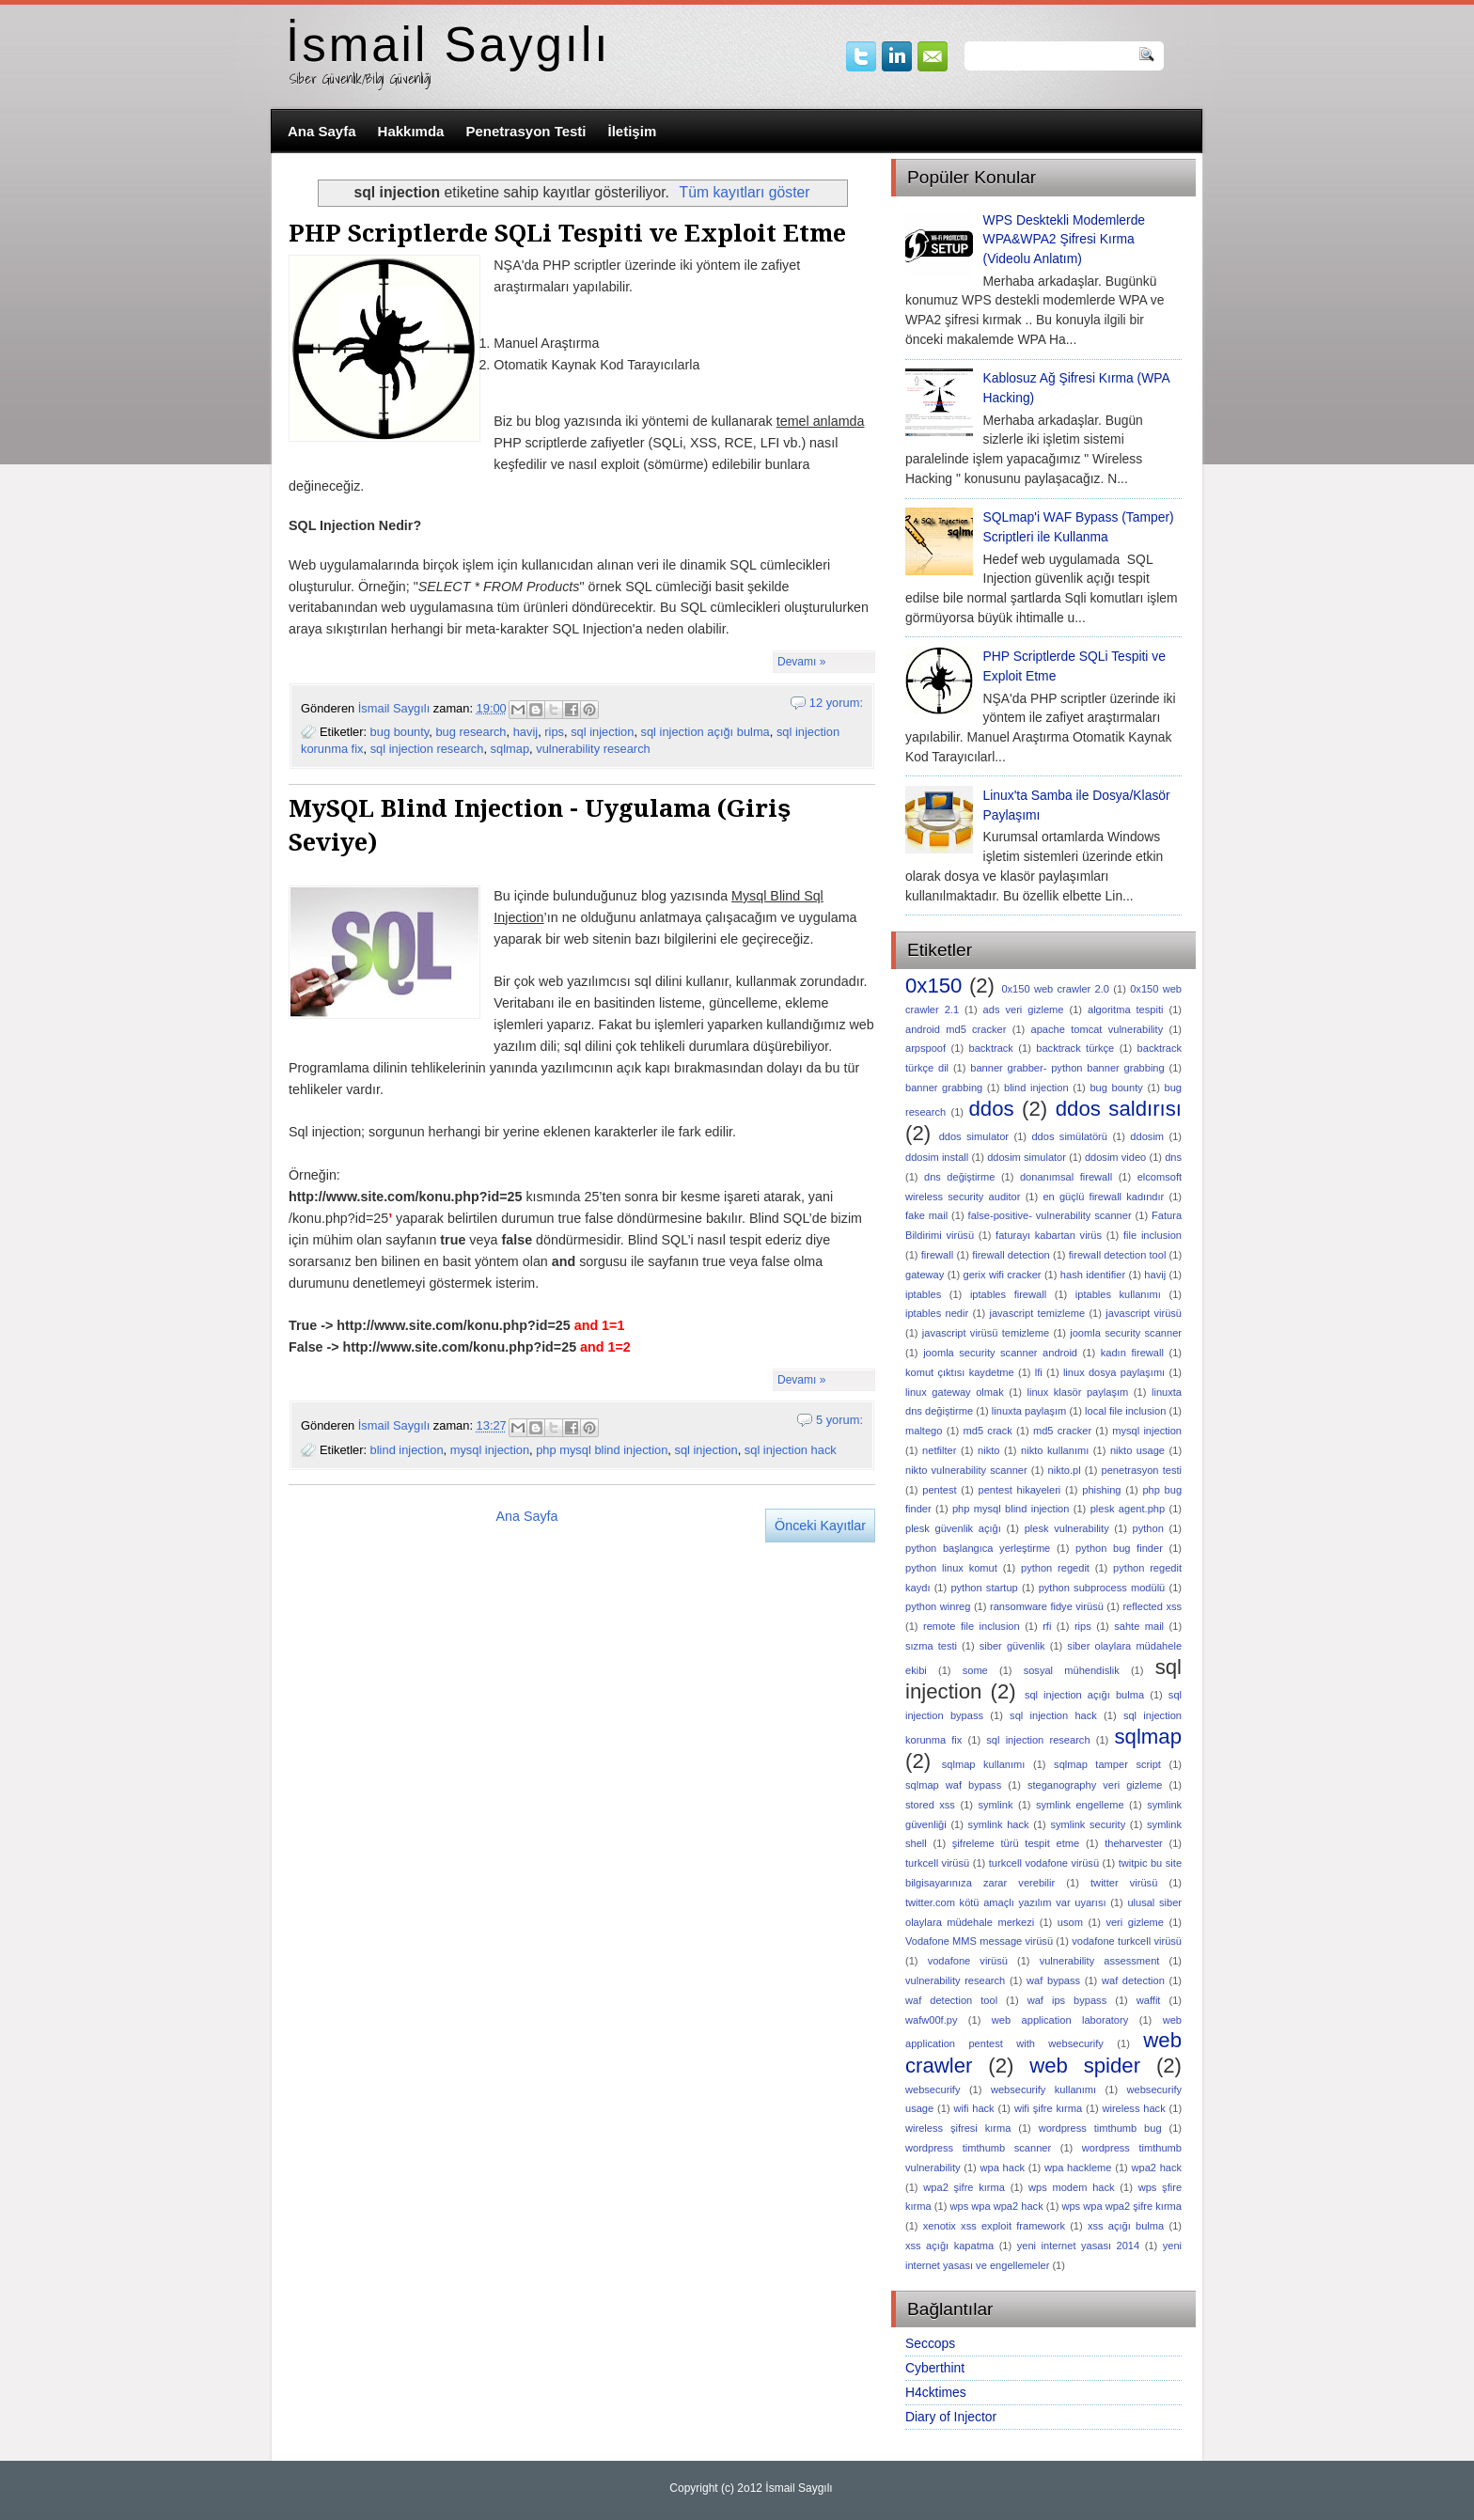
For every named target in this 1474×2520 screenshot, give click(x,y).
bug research (470, 732)
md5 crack (988, 1430)
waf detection (1133, 1980)
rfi (1047, 1626)
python (1148, 1528)
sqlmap (510, 749)
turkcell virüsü (937, 1863)
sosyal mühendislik (1072, 1670)
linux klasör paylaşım (1077, 1392)
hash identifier (1092, 1274)
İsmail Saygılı (448, 44)
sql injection (602, 732)
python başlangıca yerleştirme (977, 1548)
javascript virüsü (1144, 1313)
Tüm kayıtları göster (745, 192)
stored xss (930, 1804)
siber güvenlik (1012, 1645)
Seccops (930, 2343)
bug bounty (400, 732)
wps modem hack (1071, 2187)
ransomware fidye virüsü (1047, 1606)
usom (1070, 1922)
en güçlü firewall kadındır (1103, 1196)
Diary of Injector (950, 2416)
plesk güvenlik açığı (953, 1528)
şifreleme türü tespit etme (1015, 1843)
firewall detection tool (1118, 1254)
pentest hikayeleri (1020, 1489)
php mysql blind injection (601, 1450)
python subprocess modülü (1102, 1587)
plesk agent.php (1127, 1508)
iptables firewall (1008, 1294)
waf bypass (1053, 1980)
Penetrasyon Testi (525, 131)
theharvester (1134, 1843)
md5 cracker (1062, 1430)
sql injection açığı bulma (705, 732)
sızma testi (931, 1645)
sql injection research (427, 749)
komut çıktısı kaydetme (959, 1372)
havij (525, 732)
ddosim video (1115, 1157)
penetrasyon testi (1142, 1470)
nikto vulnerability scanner (966, 1470)
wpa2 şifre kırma (964, 2187)
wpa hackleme (1077, 2167)
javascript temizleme (1037, 1313)
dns (1173, 1157)
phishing (1101, 1489)
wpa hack (1002, 2167)
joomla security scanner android (1000, 1352)
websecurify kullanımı (1043, 2089)
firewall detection (1011, 1254)
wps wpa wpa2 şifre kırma (1121, 2206)
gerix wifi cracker (1003, 1274)
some (975, 1670)
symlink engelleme (1080, 1804)
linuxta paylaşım (1029, 1411)
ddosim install (936, 1157)
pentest (939, 1489)
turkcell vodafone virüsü (1044, 1863)
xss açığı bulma (1126, 2225)
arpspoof (925, 1048)
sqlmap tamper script (1107, 1764)
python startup (983, 1587)
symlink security (1087, 1824)
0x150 (933, 985)
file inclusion (1152, 1235)
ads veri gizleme (1023, 1009)
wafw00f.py (931, 2020)
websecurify (933, 2089)
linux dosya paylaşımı (1114, 1372)
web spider (1084, 2065)
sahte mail (1139, 1626)
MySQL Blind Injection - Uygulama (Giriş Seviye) (540, 825)
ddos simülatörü (1069, 1136)
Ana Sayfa (322, 131)
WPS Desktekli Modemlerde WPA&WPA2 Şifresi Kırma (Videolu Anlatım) (1064, 239)
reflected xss (1152, 1606)
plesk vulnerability (1067, 1528)
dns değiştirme (959, 1176)
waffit (1149, 2000)
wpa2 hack (1156, 2167)
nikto (988, 1450)
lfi (1039, 1372)
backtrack (990, 1048)
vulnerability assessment (1100, 1960)
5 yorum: (839, 1420)
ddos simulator (974, 1136)
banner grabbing (943, 1087)
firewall (937, 1254)
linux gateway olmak (954, 1392)
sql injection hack (791, 1450)
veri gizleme (1135, 1922)
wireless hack (1133, 2108)
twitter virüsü (1123, 1882)
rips (554, 732)
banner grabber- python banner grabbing (1067, 1067)
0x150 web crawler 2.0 (1055, 988)
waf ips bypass (1067, 2000)
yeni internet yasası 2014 (1078, 2245)
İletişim (632, 131)
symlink (996, 1804)
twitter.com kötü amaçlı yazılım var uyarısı (1005, 1902)
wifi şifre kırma (1048, 2108)
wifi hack (973, 2108)
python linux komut (951, 1567)
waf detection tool (951, 2000)
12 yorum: (836, 703)
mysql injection (489, 1450)
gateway (924, 1274)
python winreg (937, 1606)
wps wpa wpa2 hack (996, 2206)
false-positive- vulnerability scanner (1050, 1215)
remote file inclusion (971, 1626)
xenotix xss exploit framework (994, 2225)
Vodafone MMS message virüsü (979, 1941)
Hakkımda (411, 131)
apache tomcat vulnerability (1097, 1029)
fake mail (926, 1215)
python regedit (1055, 1567)
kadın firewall (1132, 1352)
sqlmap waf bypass (953, 1785)
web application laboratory (1060, 2020)
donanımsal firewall (1066, 1176)
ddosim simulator (1026, 1157)
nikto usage (1137, 1450)
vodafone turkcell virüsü (1127, 1941)
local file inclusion (1125, 1411)
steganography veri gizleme (1094, 1785)
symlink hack (998, 1824)
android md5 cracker (955, 1029)
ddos (990, 1108)
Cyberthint (934, 2367)
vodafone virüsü (968, 1960)
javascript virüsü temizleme (985, 1332)
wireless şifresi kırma (958, 2128)
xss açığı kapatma (949, 2245)
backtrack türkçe (1075, 1048)
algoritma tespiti (1125, 1009)
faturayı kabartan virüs (1049, 1235)
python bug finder (1119, 1548)
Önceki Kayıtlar (820, 1525)
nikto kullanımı (1055, 1450)
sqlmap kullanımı (984, 1764)
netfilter (939, 1450)
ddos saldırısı (1119, 1108)
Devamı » (801, 661)
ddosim (1147, 1136)
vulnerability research (593, 749)
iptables (923, 1294)
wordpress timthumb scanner (978, 2147)
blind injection (407, 1450)
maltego (923, 1430)
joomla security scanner (1126, 1332)
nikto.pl (1064, 1470)
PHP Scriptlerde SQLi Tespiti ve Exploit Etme (567, 233)
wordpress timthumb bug (1100, 2128)
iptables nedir (936, 1313)
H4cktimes (935, 2392)
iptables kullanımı (1118, 1294)
